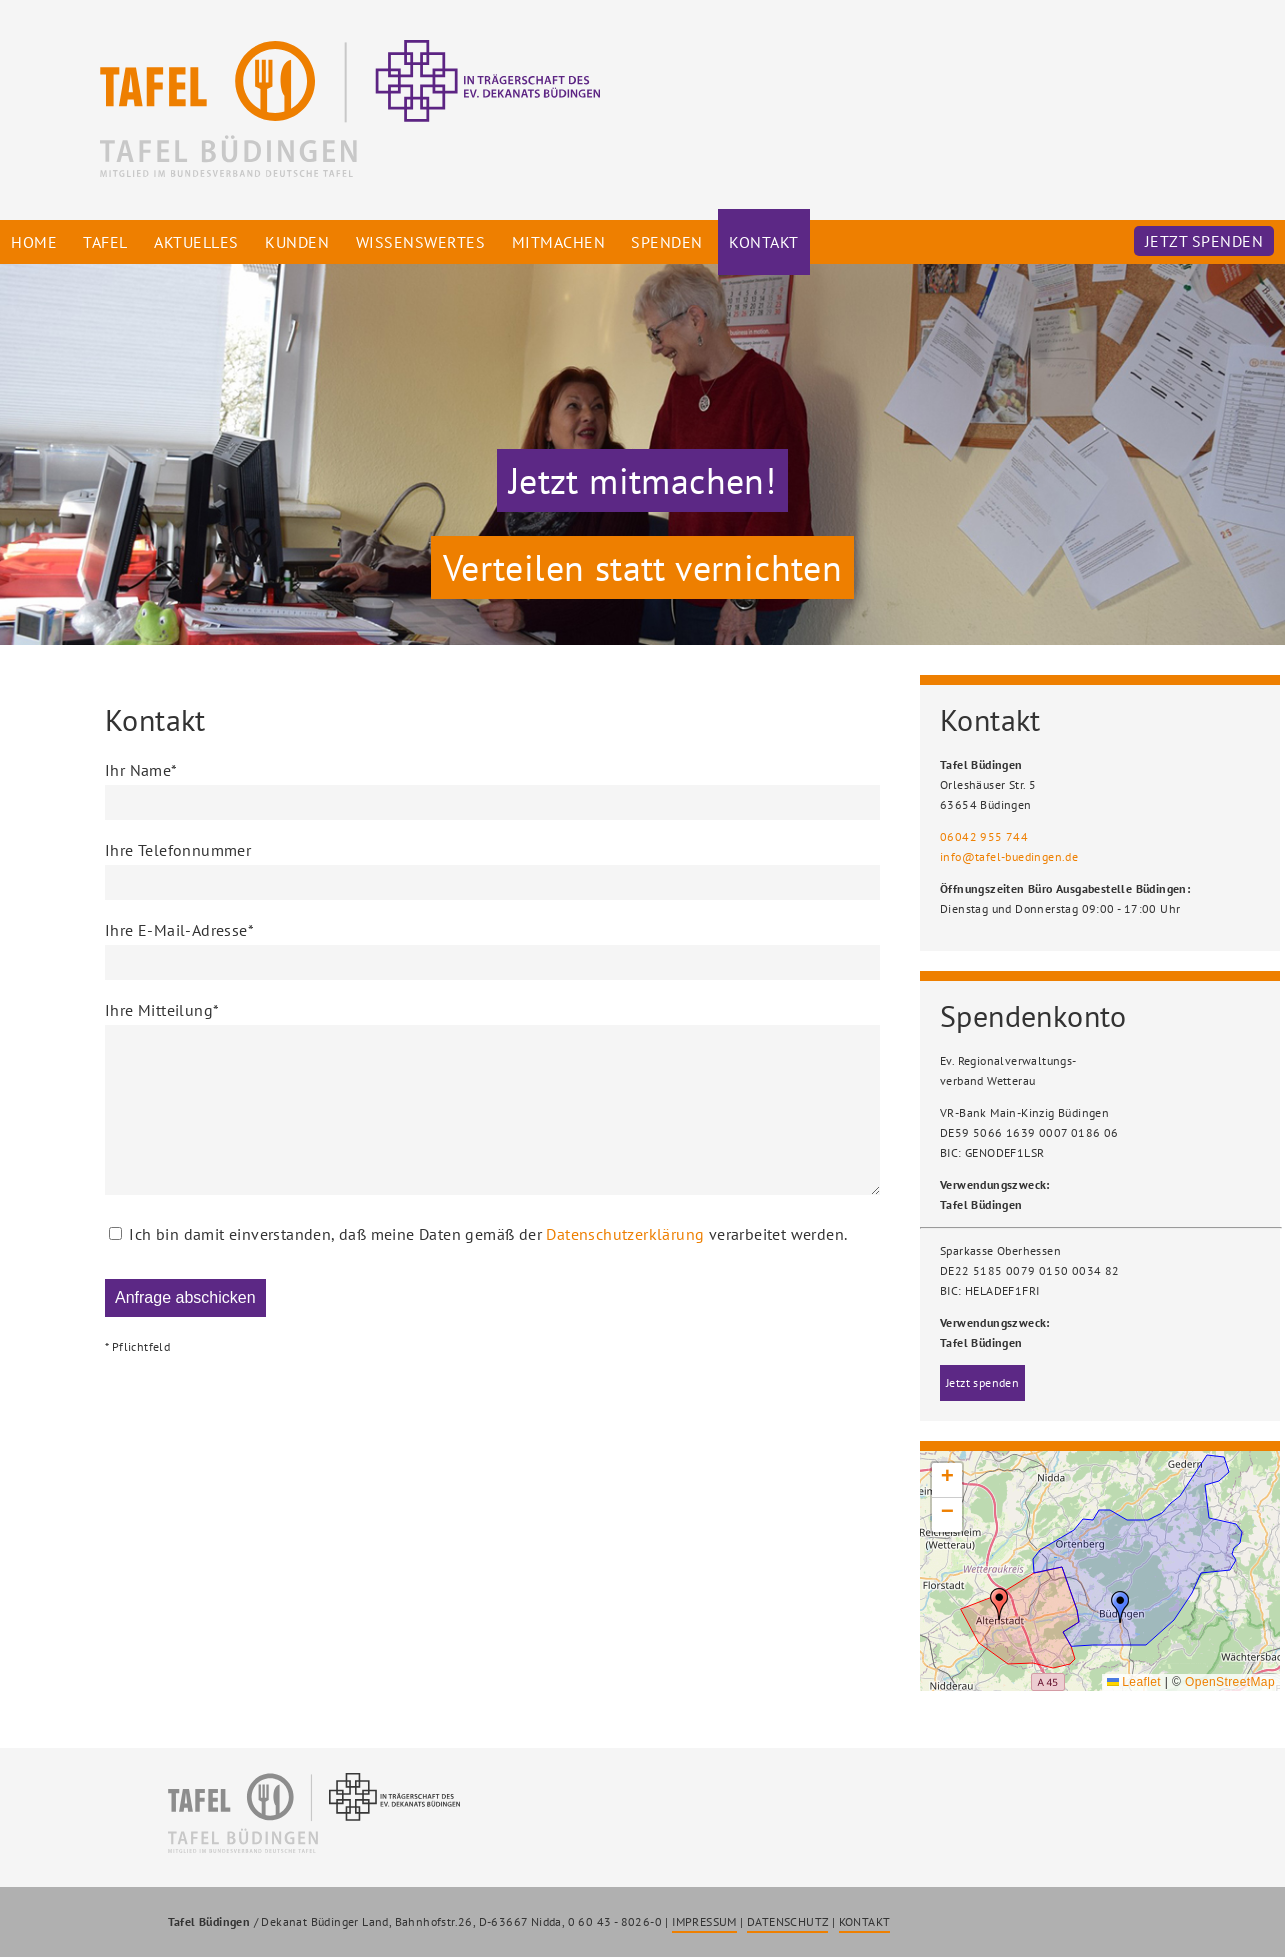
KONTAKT (865, 1921)
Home (34, 242)
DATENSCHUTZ (787, 1921)
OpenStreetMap (1230, 1682)
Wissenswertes (421, 242)
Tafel (105, 242)
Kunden (297, 242)
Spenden (667, 242)
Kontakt (764, 242)
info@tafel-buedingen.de (1009, 856)
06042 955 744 (984, 836)
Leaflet (1134, 1682)
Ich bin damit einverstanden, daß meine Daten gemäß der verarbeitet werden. (488, 1266)
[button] (1120, 1607)
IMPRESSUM (704, 1921)
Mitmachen (559, 242)
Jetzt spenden (1204, 241)
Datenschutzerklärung (625, 1264)
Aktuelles (196, 242)
